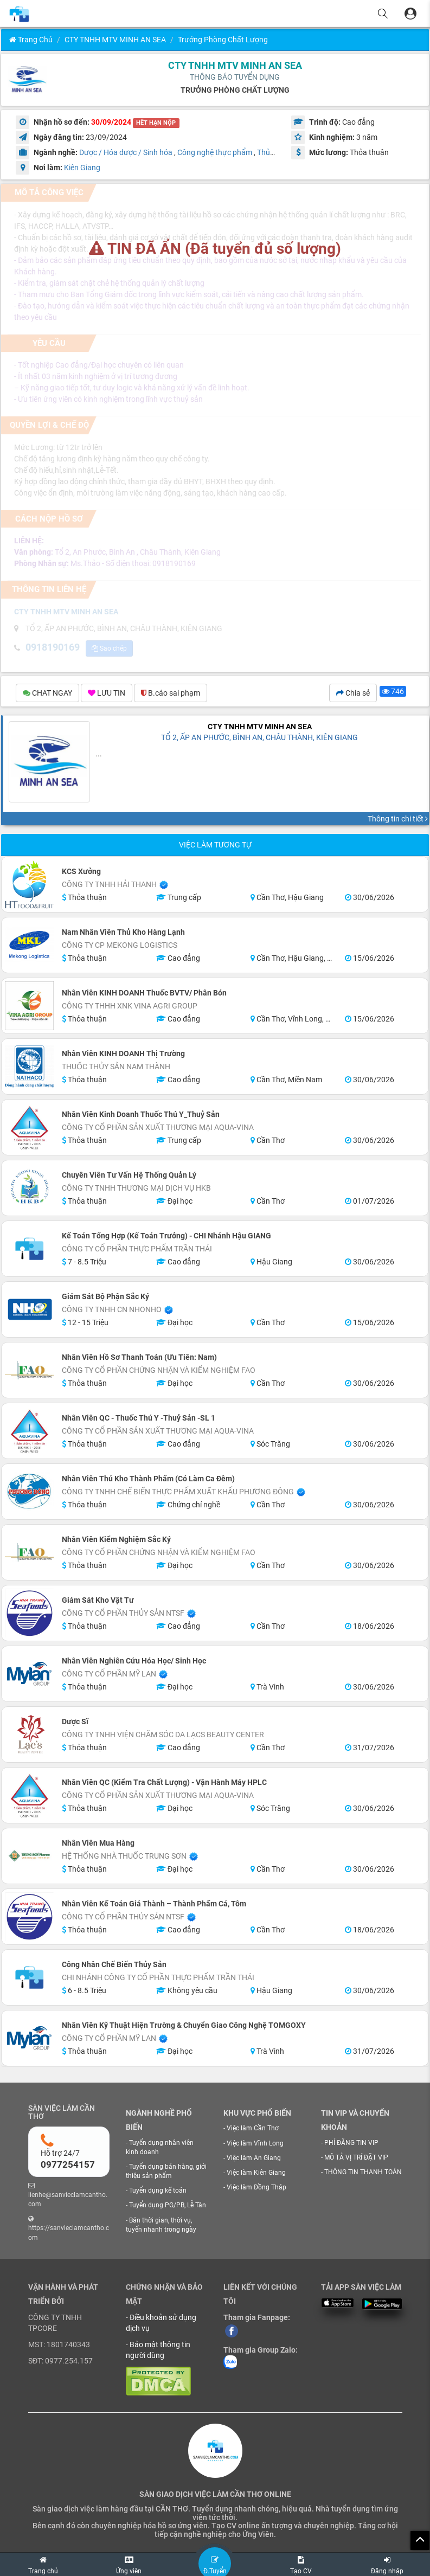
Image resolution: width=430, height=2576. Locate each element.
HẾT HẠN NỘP (156, 122)
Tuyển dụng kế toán (158, 2190)
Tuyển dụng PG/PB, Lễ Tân (167, 2205)
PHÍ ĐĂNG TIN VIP (351, 2143)
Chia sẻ (353, 693)
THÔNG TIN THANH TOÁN (363, 2172)
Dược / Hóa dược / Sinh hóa (125, 152)
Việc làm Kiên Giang (256, 2172)
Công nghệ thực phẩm (214, 152)
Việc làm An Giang (254, 2158)
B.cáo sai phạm (170, 693)
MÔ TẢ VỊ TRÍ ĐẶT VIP (356, 2157)
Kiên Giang (82, 167)
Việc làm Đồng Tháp (256, 2187)
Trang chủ (31, 39)
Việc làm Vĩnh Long (255, 2143)
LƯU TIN (106, 693)
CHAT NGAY (47, 693)
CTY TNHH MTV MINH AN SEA (115, 39)
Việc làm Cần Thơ (253, 2128)
